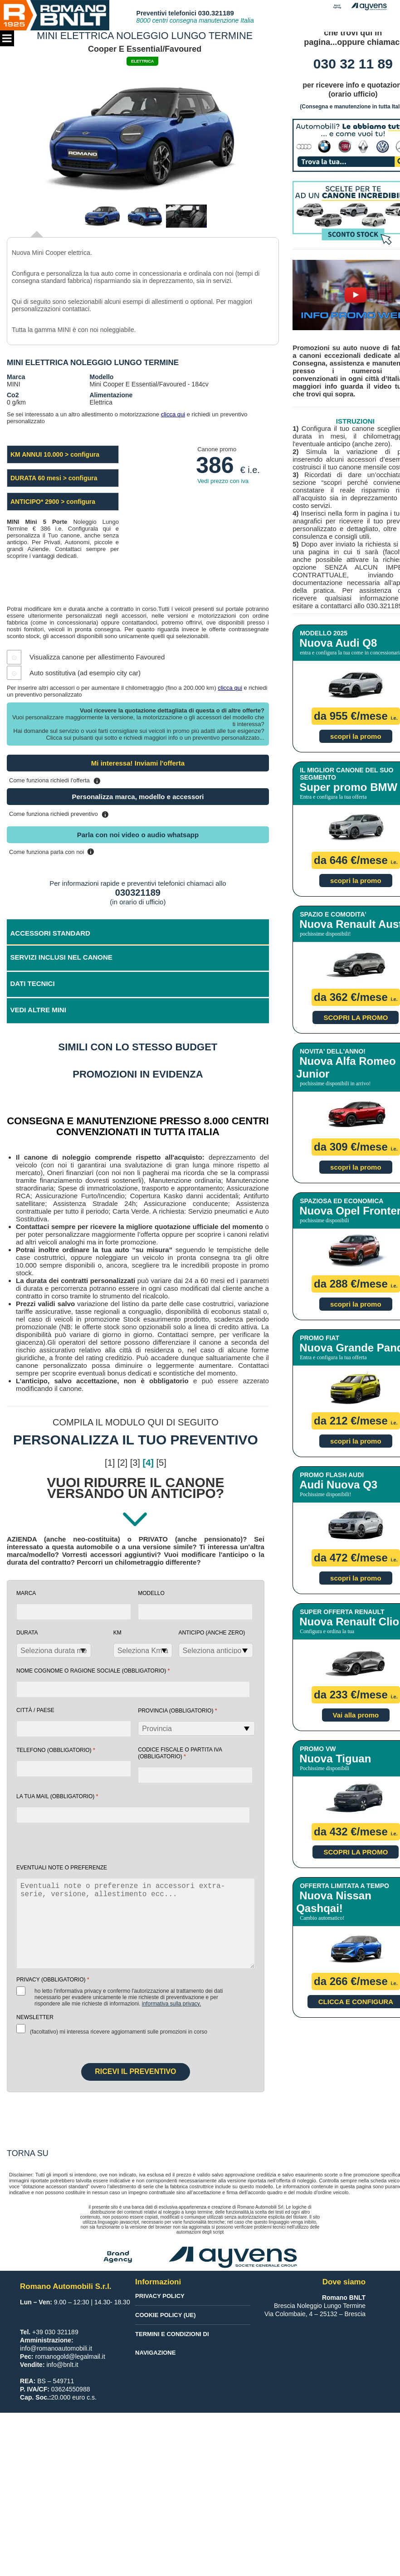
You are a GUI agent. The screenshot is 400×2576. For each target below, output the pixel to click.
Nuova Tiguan (335, 1758)
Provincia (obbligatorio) (177, 1710)
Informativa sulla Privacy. (171, 2003)
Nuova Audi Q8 (338, 643)
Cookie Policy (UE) (165, 2315)
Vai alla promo (356, 1715)
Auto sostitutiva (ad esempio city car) (85, 673)
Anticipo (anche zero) (212, 1633)
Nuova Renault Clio (349, 1621)
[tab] (138, 1011)
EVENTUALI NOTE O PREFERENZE (61, 1867)
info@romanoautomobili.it (56, 2348)
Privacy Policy (160, 2296)
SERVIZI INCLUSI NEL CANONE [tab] (61, 957)
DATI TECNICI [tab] (32, 983)
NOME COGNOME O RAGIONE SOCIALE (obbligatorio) (93, 1670)
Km (117, 1633)
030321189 (138, 893)
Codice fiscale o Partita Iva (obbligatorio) (180, 1753)
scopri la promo (355, 736)
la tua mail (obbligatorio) (57, 1796)
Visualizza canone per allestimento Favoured (97, 657)
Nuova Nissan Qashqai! (333, 1901)
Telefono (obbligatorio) (55, 1750)
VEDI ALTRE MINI (38, 1010)
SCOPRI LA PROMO (355, 1017)
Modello (151, 1593)
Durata (27, 1633)
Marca (26, 1593)
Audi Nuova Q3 (338, 1484)
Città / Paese (35, 1710)
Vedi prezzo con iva (223, 481)
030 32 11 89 (353, 63)
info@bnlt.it (62, 2364)
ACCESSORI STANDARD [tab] (50, 933)
